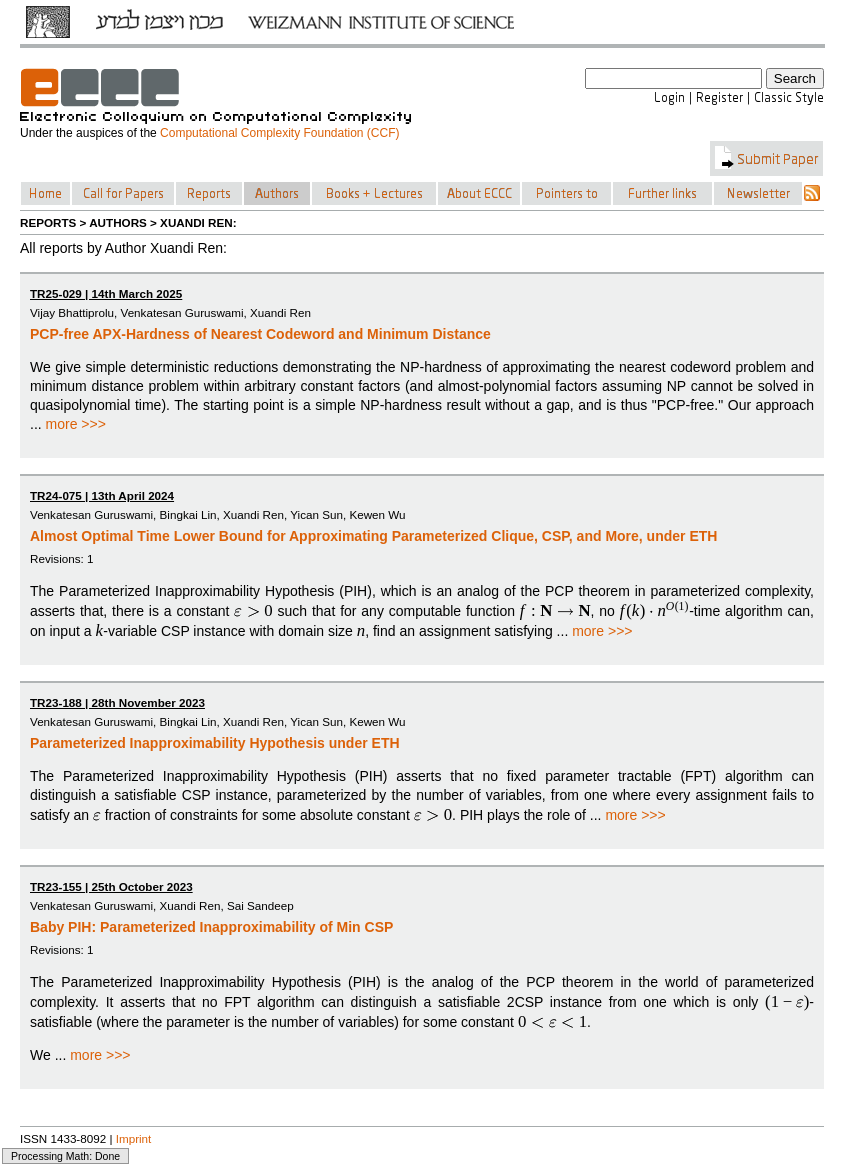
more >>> (76, 424)
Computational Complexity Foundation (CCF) (279, 133)
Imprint (134, 1138)
